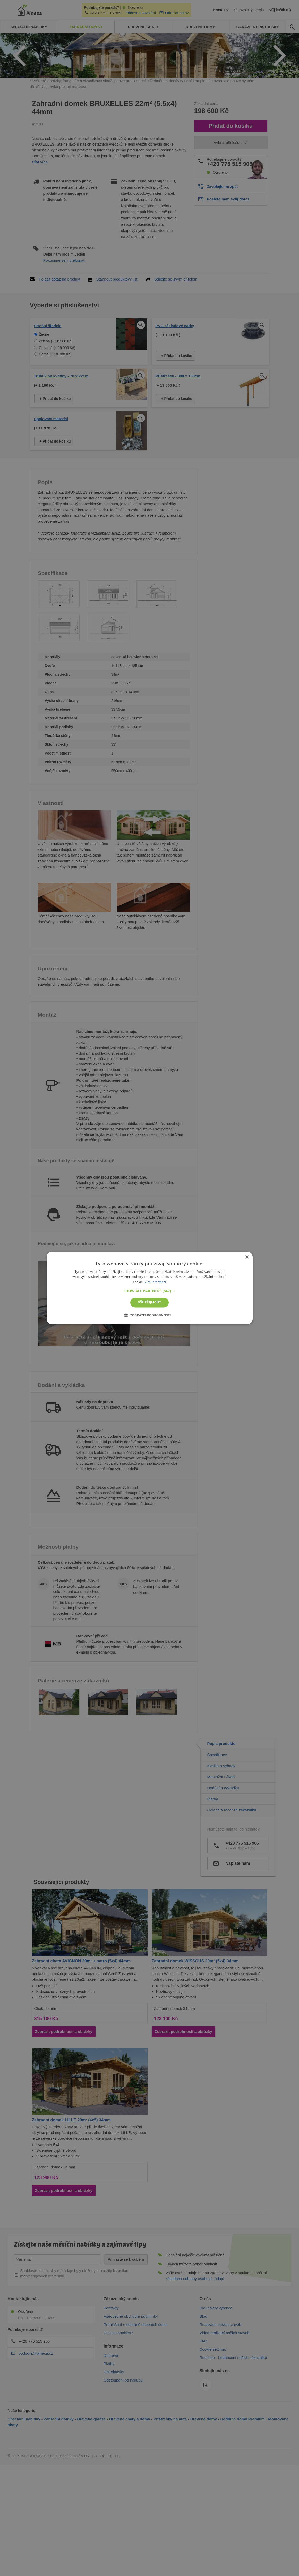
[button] (149, 1291)
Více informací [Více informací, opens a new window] (155, 1282)
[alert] (149, 1288)
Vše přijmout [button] (149, 1302)
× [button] (247, 1257)
